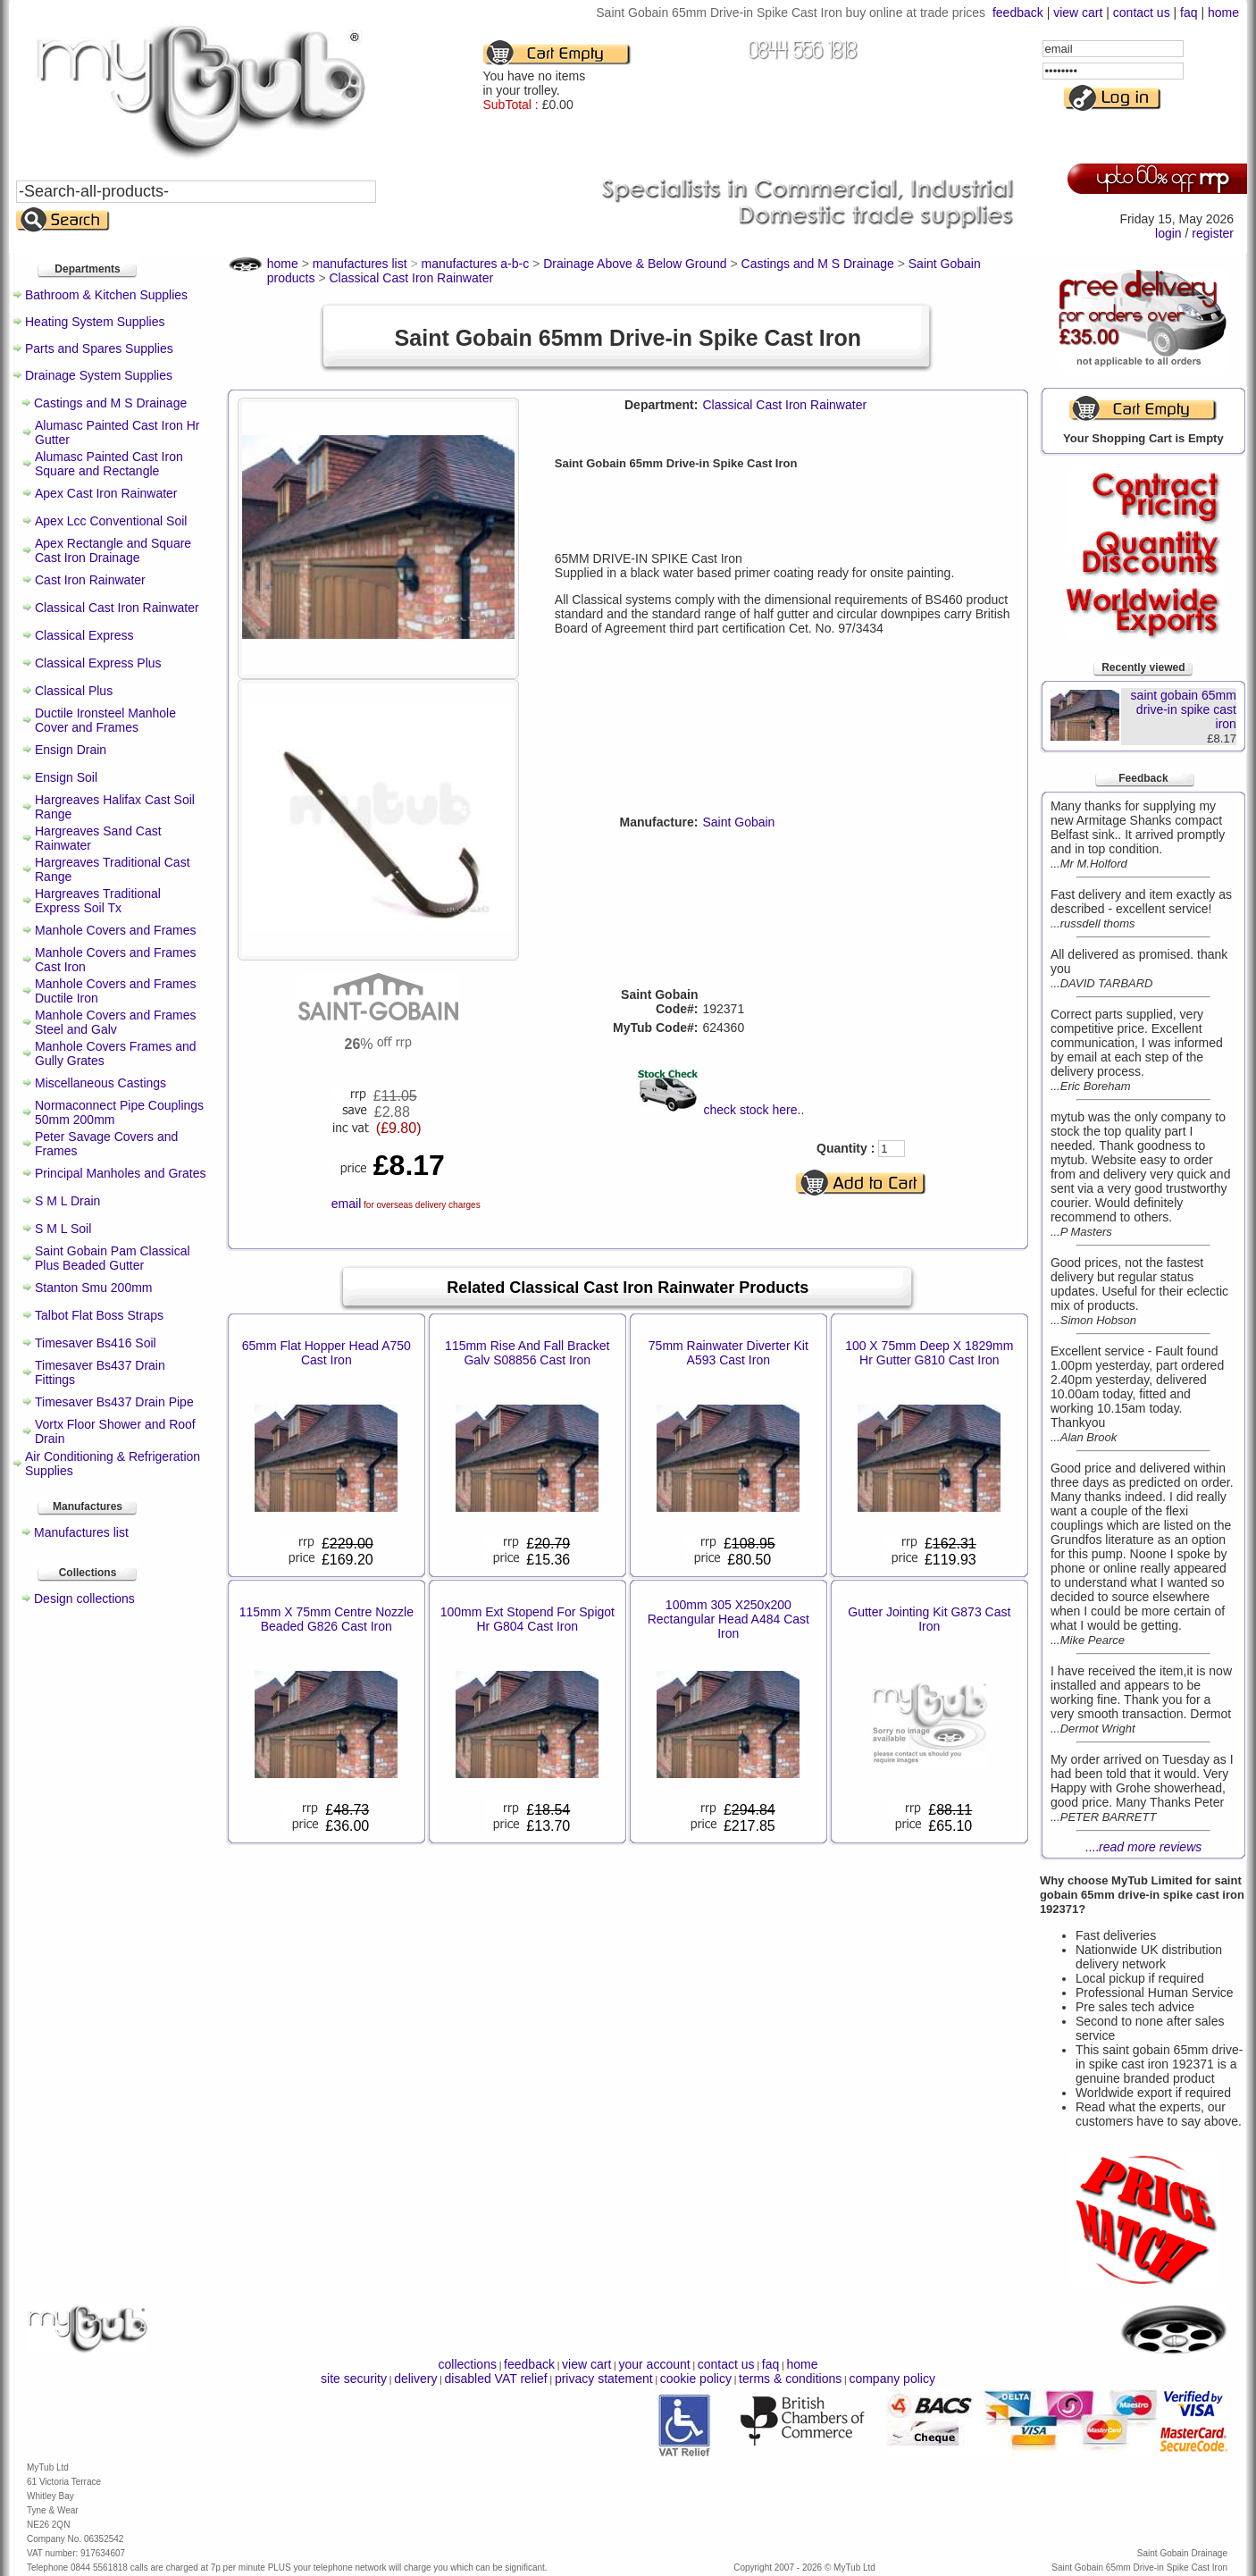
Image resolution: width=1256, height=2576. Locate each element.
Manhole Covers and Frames (116, 930)
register (1213, 233)
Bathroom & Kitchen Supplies (106, 295)
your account (654, 2364)
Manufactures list (81, 1532)
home (1223, 12)
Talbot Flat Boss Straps (99, 1315)
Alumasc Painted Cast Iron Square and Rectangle (109, 463)
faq (1188, 12)
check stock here (750, 1110)
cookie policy (696, 2378)
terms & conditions (790, 2378)
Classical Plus (74, 691)
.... (1143, 1847)
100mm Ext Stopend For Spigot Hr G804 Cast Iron (527, 1619)
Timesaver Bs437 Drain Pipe (114, 1402)
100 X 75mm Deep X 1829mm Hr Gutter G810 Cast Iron (929, 1352)
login (1168, 233)
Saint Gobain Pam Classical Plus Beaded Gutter (112, 1258)
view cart (1077, 12)
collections (468, 2364)
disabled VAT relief (496, 2378)
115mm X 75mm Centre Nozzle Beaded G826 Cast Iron (326, 1619)
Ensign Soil (66, 777)
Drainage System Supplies (98, 375)
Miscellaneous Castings (100, 1083)
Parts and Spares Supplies (99, 348)
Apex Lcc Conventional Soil (111, 521)
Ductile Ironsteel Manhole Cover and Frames (105, 720)
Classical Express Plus (98, 663)
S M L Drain (67, 1201)
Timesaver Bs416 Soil (95, 1343)
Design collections (84, 1598)
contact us (1141, 12)
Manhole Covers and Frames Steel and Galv (116, 1022)
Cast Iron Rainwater (90, 580)
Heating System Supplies (94, 322)
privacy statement (604, 2378)
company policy (892, 2378)
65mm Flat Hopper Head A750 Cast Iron (326, 1352)
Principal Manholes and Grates (120, 1173)
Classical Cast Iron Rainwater (117, 607)
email (346, 1203)
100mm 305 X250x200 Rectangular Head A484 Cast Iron (728, 1619)
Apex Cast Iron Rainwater (106, 493)
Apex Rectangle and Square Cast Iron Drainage (113, 550)
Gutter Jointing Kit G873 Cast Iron (929, 1619)
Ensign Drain (70, 750)
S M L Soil (63, 1228)
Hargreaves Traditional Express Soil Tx (98, 900)
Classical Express (84, 635)
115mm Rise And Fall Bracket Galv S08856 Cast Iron (527, 1352)
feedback (1017, 12)
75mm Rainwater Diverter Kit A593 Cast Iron (728, 1352)
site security (354, 2378)
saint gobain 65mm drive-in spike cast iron (1183, 709)
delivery (415, 2378)
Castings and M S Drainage (110, 403)
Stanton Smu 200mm (94, 1287)
